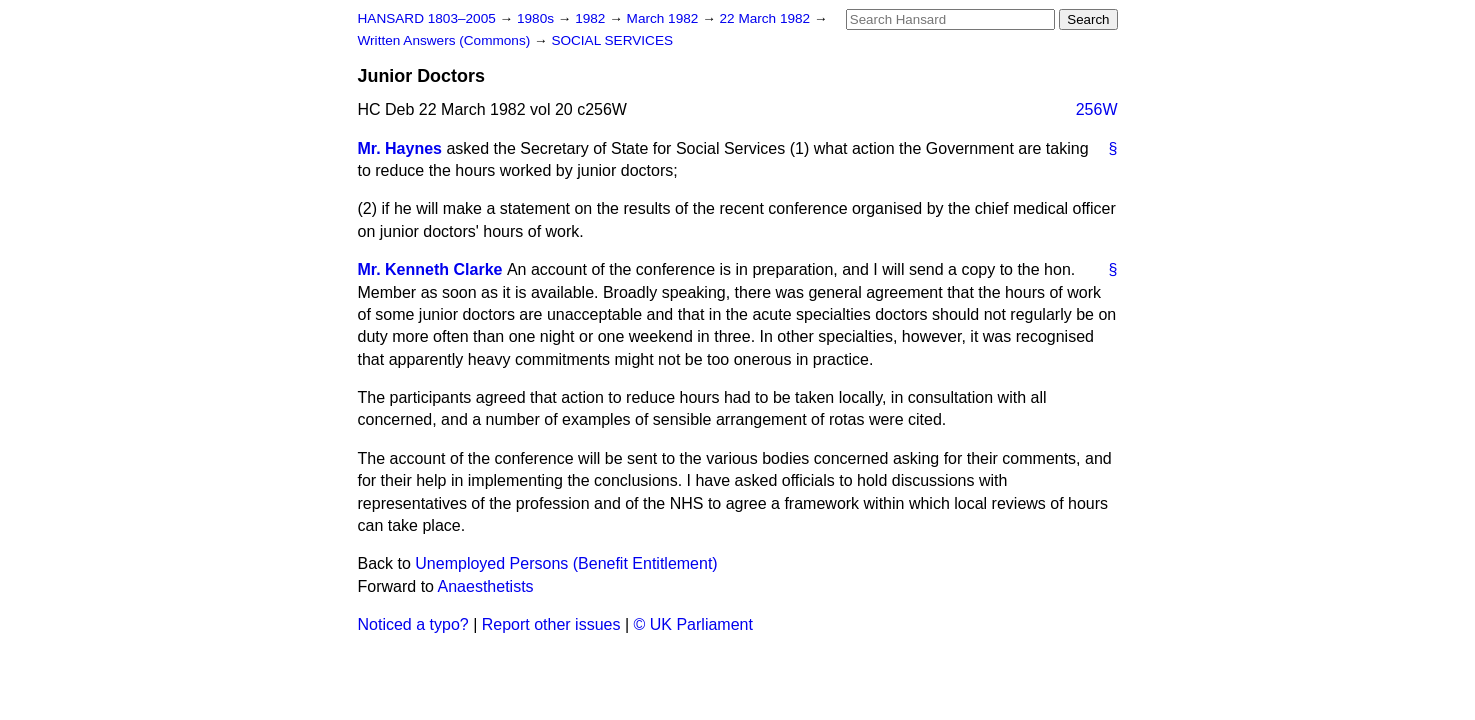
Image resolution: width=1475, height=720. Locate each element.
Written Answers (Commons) (446, 40)
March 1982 (665, 18)
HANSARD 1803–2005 (427, 18)
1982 (592, 18)
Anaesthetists (486, 586)
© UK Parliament (693, 624)
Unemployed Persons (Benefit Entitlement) (566, 563)
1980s (537, 18)
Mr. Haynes (400, 148)
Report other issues (551, 624)
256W (1097, 109)
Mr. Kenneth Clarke (430, 269)
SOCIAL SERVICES (612, 40)
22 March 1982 (767, 18)
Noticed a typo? (413, 624)
